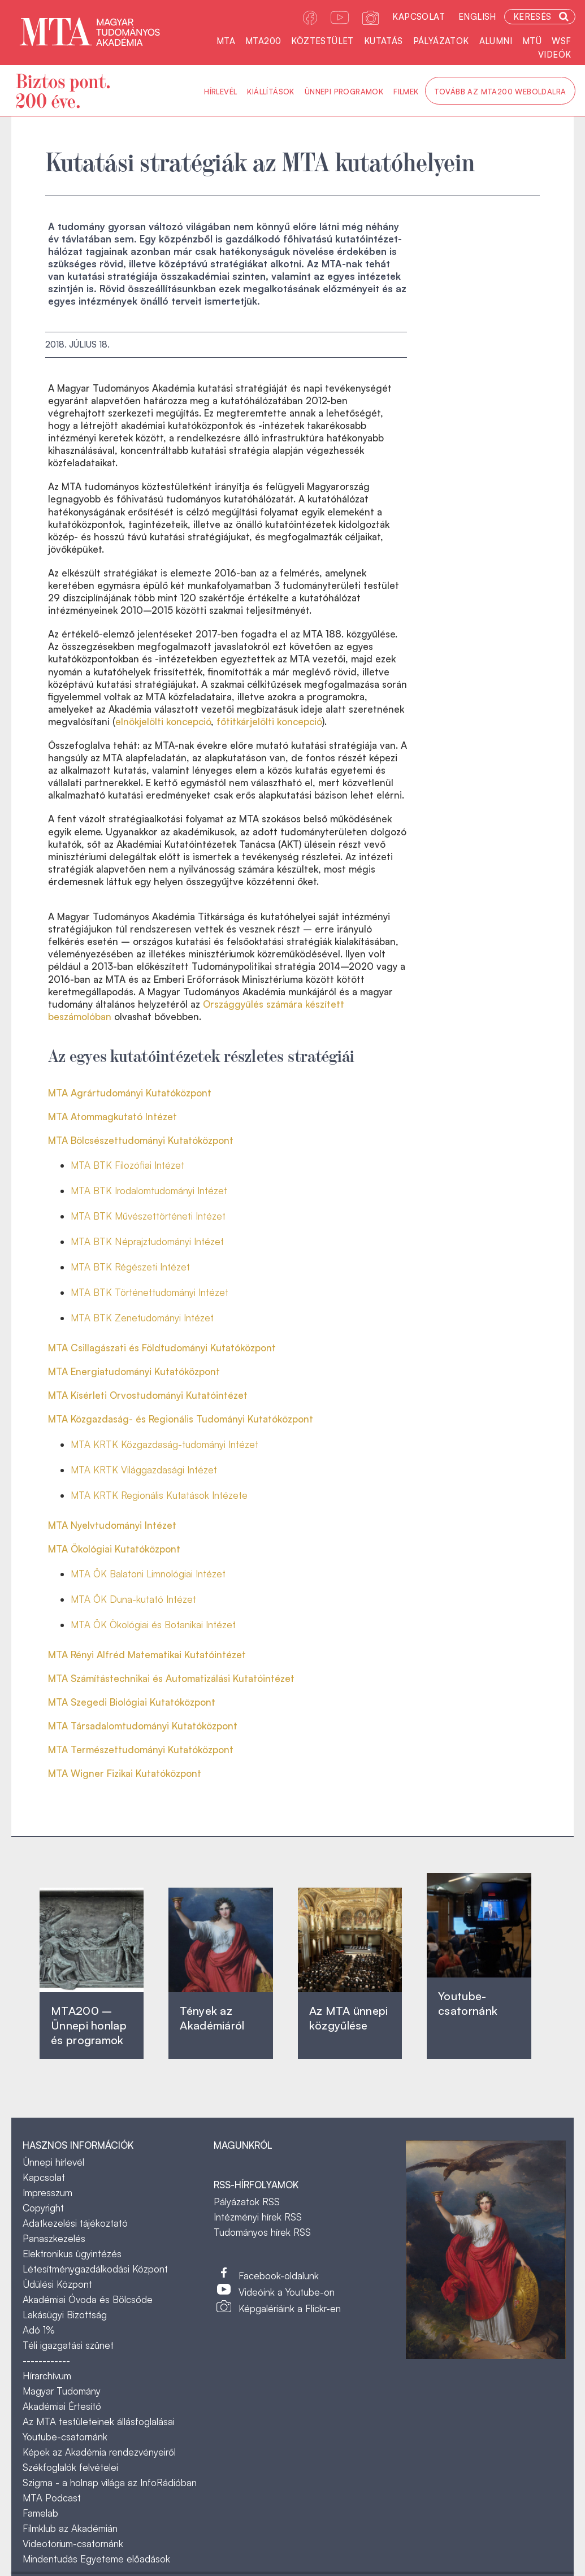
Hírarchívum (47, 2376)
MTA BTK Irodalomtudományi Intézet (149, 1190)
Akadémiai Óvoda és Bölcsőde (88, 2299)
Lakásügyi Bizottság (65, 2315)
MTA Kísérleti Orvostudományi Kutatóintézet (148, 1395)
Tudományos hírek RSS (262, 2232)
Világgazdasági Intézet (169, 1470)
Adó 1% (39, 2330)
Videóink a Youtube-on (287, 2292)
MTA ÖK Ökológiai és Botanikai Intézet (153, 1624)
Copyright (43, 2208)
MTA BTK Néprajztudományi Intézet (147, 1241)
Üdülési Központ (57, 2284)
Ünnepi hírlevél (53, 2162)
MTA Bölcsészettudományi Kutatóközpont (140, 1140)
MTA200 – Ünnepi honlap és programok (89, 2025)
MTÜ (531, 41)
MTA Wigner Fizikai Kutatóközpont (124, 1773)
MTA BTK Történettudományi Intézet (149, 1292)
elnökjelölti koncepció (163, 721)
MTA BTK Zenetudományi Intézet (142, 1318)
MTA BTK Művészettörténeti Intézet (148, 1216)
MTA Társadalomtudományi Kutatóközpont (142, 1726)
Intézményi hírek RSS (258, 2217)
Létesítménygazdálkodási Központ (95, 2269)
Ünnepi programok (344, 91)
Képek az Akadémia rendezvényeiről (99, 2452)
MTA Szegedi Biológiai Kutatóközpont (131, 1702)
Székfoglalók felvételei (70, 2467)
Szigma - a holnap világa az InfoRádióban (110, 2482)
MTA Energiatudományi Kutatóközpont (134, 1371)
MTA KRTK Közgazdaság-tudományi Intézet (164, 1444)
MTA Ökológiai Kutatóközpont (114, 1549)
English (477, 16)
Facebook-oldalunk (279, 2276)
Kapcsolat (418, 16)
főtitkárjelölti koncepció (269, 721)
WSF (561, 41)
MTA (225, 41)
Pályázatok (441, 41)
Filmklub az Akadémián (70, 2528)
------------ (46, 2360)
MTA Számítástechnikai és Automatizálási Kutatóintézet (171, 1678)
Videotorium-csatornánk (73, 2543)
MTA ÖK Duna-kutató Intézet (133, 1599)
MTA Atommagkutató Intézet (112, 1116)
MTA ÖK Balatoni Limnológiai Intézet (148, 1574)
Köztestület (322, 41)
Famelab (40, 2513)
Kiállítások (270, 91)
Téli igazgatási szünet (68, 2345)
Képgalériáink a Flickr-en (290, 2308)
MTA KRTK (96, 1470)
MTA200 (263, 41)
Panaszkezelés (54, 2238)
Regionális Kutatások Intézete (184, 1495)
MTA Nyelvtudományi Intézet (112, 1525)
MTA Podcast (52, 2498)
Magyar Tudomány (62, 2391)
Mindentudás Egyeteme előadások (96, 2559)
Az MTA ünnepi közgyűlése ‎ (348, 2017)
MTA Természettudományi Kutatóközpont (140, 1749)
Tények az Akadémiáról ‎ (212, 2017)
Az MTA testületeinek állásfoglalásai (99, 2421)
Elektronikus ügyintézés (72, 2254)
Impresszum (47, 2192)
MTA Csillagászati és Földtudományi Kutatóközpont (162, 1348)
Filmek (405, 91)
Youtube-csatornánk (65, 2437)
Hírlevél (220, 91)
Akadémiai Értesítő (62, 2406)
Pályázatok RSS (247, 2202)
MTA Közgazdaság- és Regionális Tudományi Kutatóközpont (180, 1419)
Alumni (495, 41)
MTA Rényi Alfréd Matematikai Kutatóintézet (147, 1654)
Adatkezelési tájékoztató (75, 2223)
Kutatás (383, 41)
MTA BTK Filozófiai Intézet (127, 1165)
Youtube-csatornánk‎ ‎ (467, 2003)
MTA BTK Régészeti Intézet (130, 1267)
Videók (554, 54)
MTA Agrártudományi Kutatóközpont (129, 1093)
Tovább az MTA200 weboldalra (500, 91)
